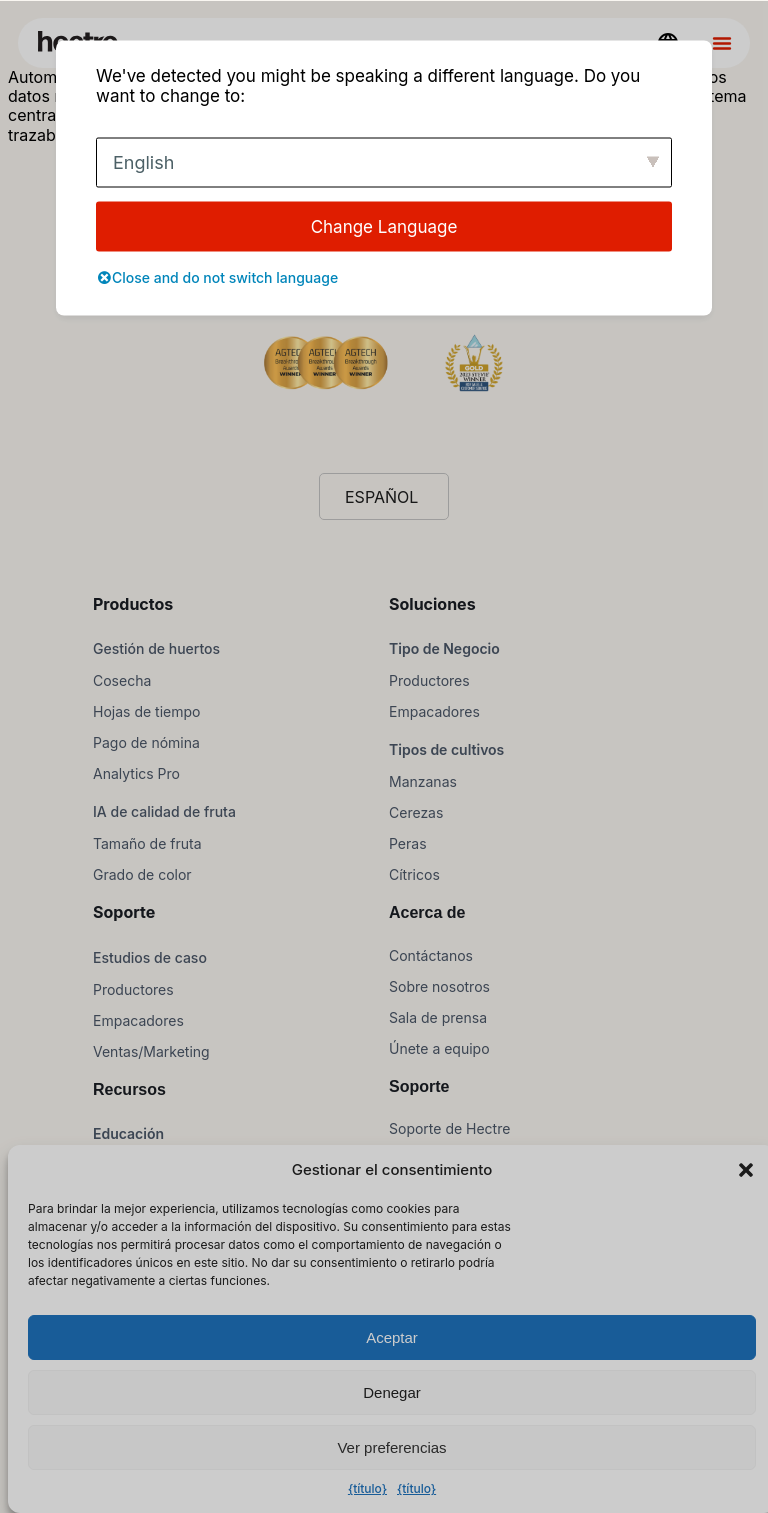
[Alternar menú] (722, 43)
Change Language (384, 226)
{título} (367, 1488)
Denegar (392, 1392)
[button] (746, 1170)
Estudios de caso (150, 957)
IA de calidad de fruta (164, 811)
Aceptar (392, 1337)
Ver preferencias (391, 1447)
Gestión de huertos (156, 648)
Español (381, 497)
